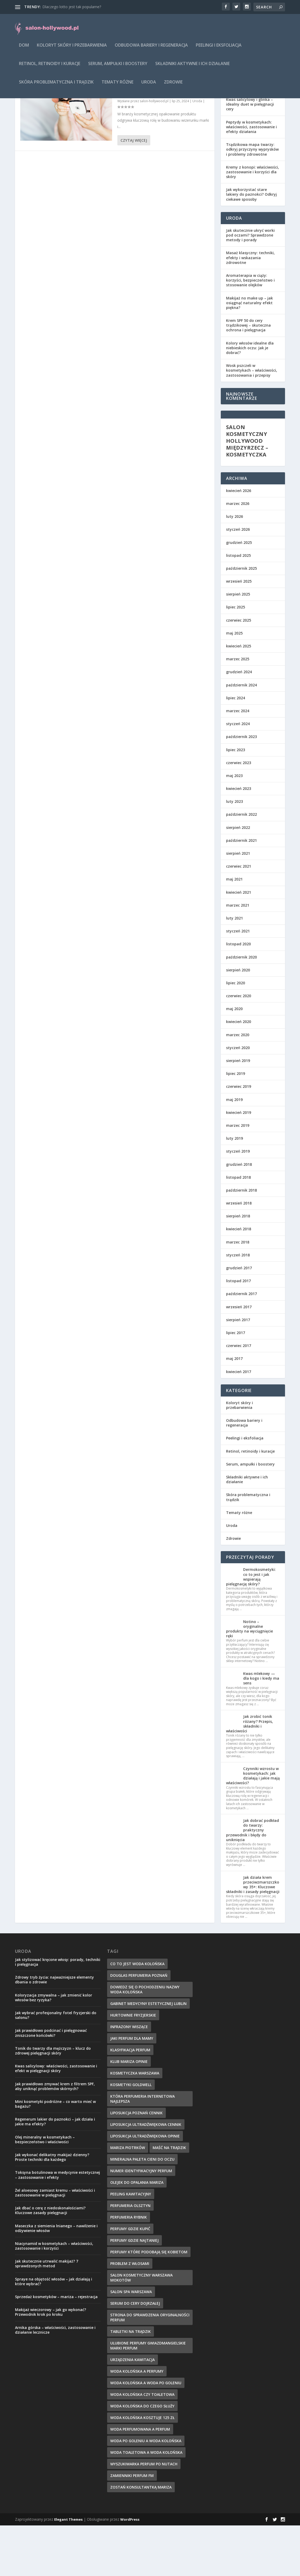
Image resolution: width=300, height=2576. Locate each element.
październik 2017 (241, 1344)
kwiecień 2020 (238, 1072)
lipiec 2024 (235, 748)
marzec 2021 (237, 955)
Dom (24, 49)
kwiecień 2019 (238, 1163)
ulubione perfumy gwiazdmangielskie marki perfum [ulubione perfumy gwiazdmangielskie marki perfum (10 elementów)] (148, 2396)
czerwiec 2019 (238, 1136)
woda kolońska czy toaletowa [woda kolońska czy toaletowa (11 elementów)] (142, 2444)
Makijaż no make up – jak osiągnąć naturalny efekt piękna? (249, 353)
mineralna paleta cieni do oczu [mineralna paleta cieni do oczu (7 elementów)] (142, 2209)
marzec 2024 (237, 761)
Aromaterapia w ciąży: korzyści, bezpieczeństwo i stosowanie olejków (250, 330)
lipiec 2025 (235, 657)
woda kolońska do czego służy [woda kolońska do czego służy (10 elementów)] (142, 2456)
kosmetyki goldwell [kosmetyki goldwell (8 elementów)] (131, 2135)
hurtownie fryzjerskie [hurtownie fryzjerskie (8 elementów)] (133, 2065)
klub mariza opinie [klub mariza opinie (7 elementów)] (129, 2112)
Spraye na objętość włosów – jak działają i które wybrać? (53, 2332)
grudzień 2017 (239, 1318)
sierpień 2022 (238, 878)
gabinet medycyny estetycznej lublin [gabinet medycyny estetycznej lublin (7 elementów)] (148, 2054)
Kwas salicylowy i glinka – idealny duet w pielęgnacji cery (250, 155)
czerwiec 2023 (238, 813)
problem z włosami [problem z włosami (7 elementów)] (129, 2314)
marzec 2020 (237, 1085)
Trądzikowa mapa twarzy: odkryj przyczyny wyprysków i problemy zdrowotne (252, 200)
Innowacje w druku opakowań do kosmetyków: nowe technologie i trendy (158, 138)
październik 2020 (241, 1007)
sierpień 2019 (238, 1111)
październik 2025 (241, 618)
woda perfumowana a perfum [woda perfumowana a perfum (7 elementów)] (140, 2479)
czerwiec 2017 (238, 1396)
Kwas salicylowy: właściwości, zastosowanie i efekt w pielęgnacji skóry (56, 2119)
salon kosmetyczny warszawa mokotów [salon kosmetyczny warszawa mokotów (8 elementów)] (141, 2328)
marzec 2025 (237, 709)
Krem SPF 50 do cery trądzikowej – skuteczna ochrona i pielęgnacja (248, 375)
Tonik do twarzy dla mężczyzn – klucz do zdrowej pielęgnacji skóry (53, 2101)
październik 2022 (241, 864)
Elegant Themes (68, 2570)
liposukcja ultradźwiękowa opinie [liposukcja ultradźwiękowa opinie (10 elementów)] (145, 2186)
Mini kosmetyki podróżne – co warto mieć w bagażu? (55, 2154)
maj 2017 (234, 1409)
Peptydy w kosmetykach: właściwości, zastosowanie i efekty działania (251, 177)
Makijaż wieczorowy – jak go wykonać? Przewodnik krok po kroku (50, 2362)
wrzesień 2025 (239, 631)
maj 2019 (234, 1150)
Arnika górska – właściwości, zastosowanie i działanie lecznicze (55, 2380)
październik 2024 (241, 735)
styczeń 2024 (238, 774)
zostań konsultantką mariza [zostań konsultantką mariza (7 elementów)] (141, 2537)
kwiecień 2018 (238, 1279)
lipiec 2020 (235, 1033)
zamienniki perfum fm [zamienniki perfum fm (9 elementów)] (132, 2526)
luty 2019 (234, 1188)
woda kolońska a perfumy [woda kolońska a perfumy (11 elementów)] (136, 2421)
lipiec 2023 (235, 800)
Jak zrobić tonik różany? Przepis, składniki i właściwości (249, 1774)
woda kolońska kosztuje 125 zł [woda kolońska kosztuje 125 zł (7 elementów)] (142, 2468)
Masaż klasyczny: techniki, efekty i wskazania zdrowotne (250, 308)
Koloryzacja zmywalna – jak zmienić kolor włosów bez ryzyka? (53, 2048)
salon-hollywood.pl (154, 151)
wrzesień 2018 (239, 1253)
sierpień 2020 (238, 1020)
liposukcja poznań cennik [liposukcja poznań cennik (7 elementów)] (136, 2163)
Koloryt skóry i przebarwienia (72, 49)
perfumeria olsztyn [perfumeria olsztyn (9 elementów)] (130, 2256)
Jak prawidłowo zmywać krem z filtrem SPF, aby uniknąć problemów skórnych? (55, 2137)
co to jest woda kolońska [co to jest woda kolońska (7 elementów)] (137, 2014)
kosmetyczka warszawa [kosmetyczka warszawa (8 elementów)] (134, 2123)
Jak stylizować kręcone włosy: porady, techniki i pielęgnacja (57, 2012)
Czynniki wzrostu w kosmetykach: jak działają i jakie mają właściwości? (253, 1826)
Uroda (148, 86)
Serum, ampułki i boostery (117, 67)
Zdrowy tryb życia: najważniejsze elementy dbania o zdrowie (54, 2030)
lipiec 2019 (235, 1124)
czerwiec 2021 (238, 916)
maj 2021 (234, 929)
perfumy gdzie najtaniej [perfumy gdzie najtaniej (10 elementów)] (134, 2290)
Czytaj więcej (134, 190)
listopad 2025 (238, 605)
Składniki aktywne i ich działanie (192, 67)
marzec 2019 (237, 1175)
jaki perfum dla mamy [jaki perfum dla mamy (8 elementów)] (131, 2088)
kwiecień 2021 (238, 942)
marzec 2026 (237, 554)
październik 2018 (241, 1240)
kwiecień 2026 (238, 541)
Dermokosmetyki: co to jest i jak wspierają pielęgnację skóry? (251, 1627)
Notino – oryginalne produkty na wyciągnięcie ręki (249, 1679)
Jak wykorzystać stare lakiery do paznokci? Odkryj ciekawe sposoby (251, 245)
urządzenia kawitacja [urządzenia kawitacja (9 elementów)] (132, 2410)
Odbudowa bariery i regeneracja (151, 49)
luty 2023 (234, 851)
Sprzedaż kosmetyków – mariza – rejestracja (56, 2347)
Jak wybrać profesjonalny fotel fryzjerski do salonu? (55, 2066)
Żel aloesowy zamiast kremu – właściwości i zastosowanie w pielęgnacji (55, 2243)
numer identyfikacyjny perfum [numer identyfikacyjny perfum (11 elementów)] (141, 2221)
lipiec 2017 (235, 1383)
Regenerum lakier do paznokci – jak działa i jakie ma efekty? (55, 2172)
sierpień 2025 (238, 644)
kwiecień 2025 (238, 696)
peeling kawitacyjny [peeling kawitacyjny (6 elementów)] (130, 2244)
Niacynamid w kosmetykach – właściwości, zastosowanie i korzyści (54, 2296)
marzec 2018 (237, 1292)
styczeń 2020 (238, 1098)
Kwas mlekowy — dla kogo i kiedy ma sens (261, 1729)
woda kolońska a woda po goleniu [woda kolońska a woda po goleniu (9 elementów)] (145, 2433)
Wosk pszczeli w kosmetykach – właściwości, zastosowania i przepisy (251, 421)
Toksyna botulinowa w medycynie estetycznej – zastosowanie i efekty (57, 2225)
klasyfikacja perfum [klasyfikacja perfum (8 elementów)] (130, 2100)
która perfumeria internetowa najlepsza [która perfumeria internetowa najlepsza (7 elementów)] (142, 2149)
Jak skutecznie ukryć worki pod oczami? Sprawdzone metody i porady (250, 285)
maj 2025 (234, 683)
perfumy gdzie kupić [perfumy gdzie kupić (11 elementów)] (130, 2279)
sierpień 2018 (238, 1266)
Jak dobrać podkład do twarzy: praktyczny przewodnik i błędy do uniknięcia (252, 1881)
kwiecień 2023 (238, 839)
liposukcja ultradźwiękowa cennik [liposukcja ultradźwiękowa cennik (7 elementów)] (145, 2174)
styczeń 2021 (238, 981)
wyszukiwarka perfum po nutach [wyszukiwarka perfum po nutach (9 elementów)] (143, 2514)
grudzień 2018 (239, 1214)
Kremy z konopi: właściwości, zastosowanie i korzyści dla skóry (252, 222)
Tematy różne (117, 86)
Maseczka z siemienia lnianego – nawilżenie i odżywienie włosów (56, 2279)
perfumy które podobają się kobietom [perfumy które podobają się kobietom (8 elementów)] (148, 2302)
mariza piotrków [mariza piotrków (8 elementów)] (127, 2198)
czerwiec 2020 (238, 1046)
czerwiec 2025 (238, 670)
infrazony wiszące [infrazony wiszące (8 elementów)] (129, 2077)
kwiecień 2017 (238, 1422)
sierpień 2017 (238, 1370)
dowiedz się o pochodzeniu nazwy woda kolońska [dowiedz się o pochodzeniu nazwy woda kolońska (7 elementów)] (144, 2040)
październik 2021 (241, 890)
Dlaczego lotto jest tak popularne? (71, 6)
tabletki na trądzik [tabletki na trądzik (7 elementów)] (130, 2382)
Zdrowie (173, 86)
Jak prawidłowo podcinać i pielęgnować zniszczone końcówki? (51, 2083)
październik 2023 (241, 787)
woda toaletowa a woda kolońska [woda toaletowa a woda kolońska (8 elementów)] (146, 2502)
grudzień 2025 (239, 593)
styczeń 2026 (238, 579)
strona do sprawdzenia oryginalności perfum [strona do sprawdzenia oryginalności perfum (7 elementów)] (149, 2368)
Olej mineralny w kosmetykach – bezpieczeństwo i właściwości (45, 2190)
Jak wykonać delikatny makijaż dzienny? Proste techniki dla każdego (52, 2208)
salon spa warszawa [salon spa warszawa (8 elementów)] (131, 2342)
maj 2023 (234, 826)
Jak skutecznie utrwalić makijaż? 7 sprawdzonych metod (46, 2314)
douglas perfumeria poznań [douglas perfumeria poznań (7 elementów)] (138, 2025)
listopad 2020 (238, 994)
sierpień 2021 (238, 903)
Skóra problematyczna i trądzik (56, 86)
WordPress (129, 2570)
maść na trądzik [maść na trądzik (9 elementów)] (169, 2198)
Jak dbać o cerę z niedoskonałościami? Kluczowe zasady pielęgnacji (50, 2261)
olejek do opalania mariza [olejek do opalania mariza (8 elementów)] (136, 2232)
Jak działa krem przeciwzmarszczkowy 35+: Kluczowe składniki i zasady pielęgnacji (252, 1935)
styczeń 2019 (238, 1201)
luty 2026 (234, 566)
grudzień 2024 (239, 722)
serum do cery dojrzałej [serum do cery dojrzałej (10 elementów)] (135, 2353)
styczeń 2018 (238, 1305)
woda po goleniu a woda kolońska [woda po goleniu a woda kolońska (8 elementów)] (145, 2491)
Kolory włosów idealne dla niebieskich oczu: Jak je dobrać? (250, 398)
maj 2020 (234, 1059)
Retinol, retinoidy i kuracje (49, 67)
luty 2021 (234, 968)
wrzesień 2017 (239, 1357)
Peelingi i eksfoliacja (219, 49)
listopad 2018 (238, 1227)
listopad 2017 (238, 1331)
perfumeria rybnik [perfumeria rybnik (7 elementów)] (128, 2267)
